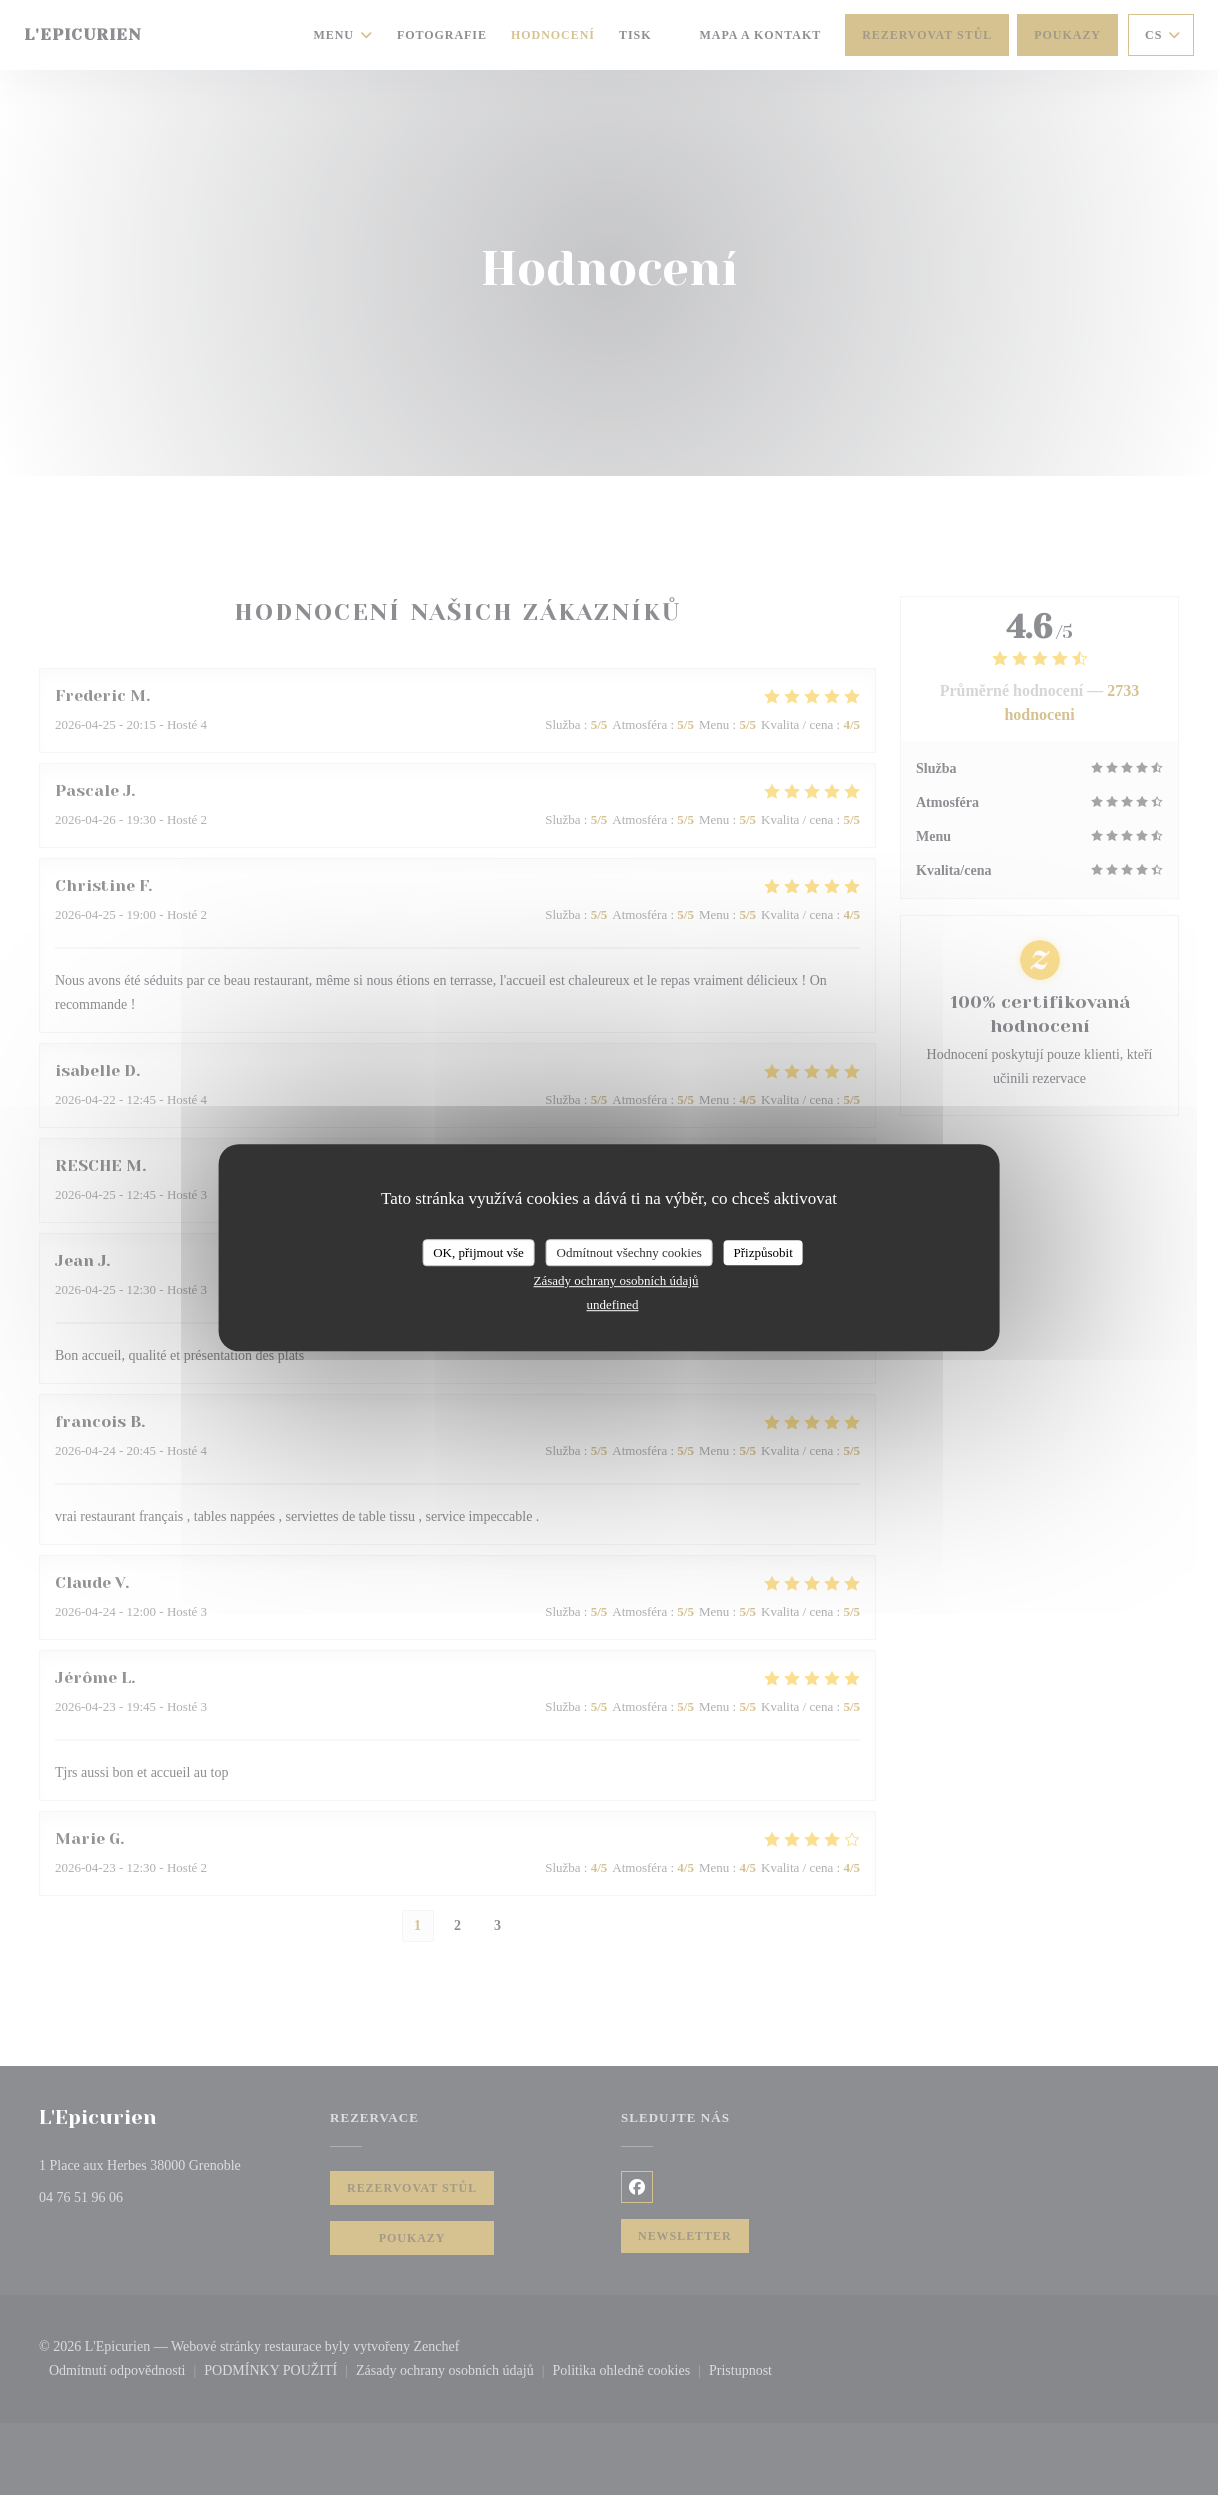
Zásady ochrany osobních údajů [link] (616, 1280)
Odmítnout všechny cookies (629, 1252)
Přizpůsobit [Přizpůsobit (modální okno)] (763, 1252)
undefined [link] (613, 1304)
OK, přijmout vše (478, 1252)
